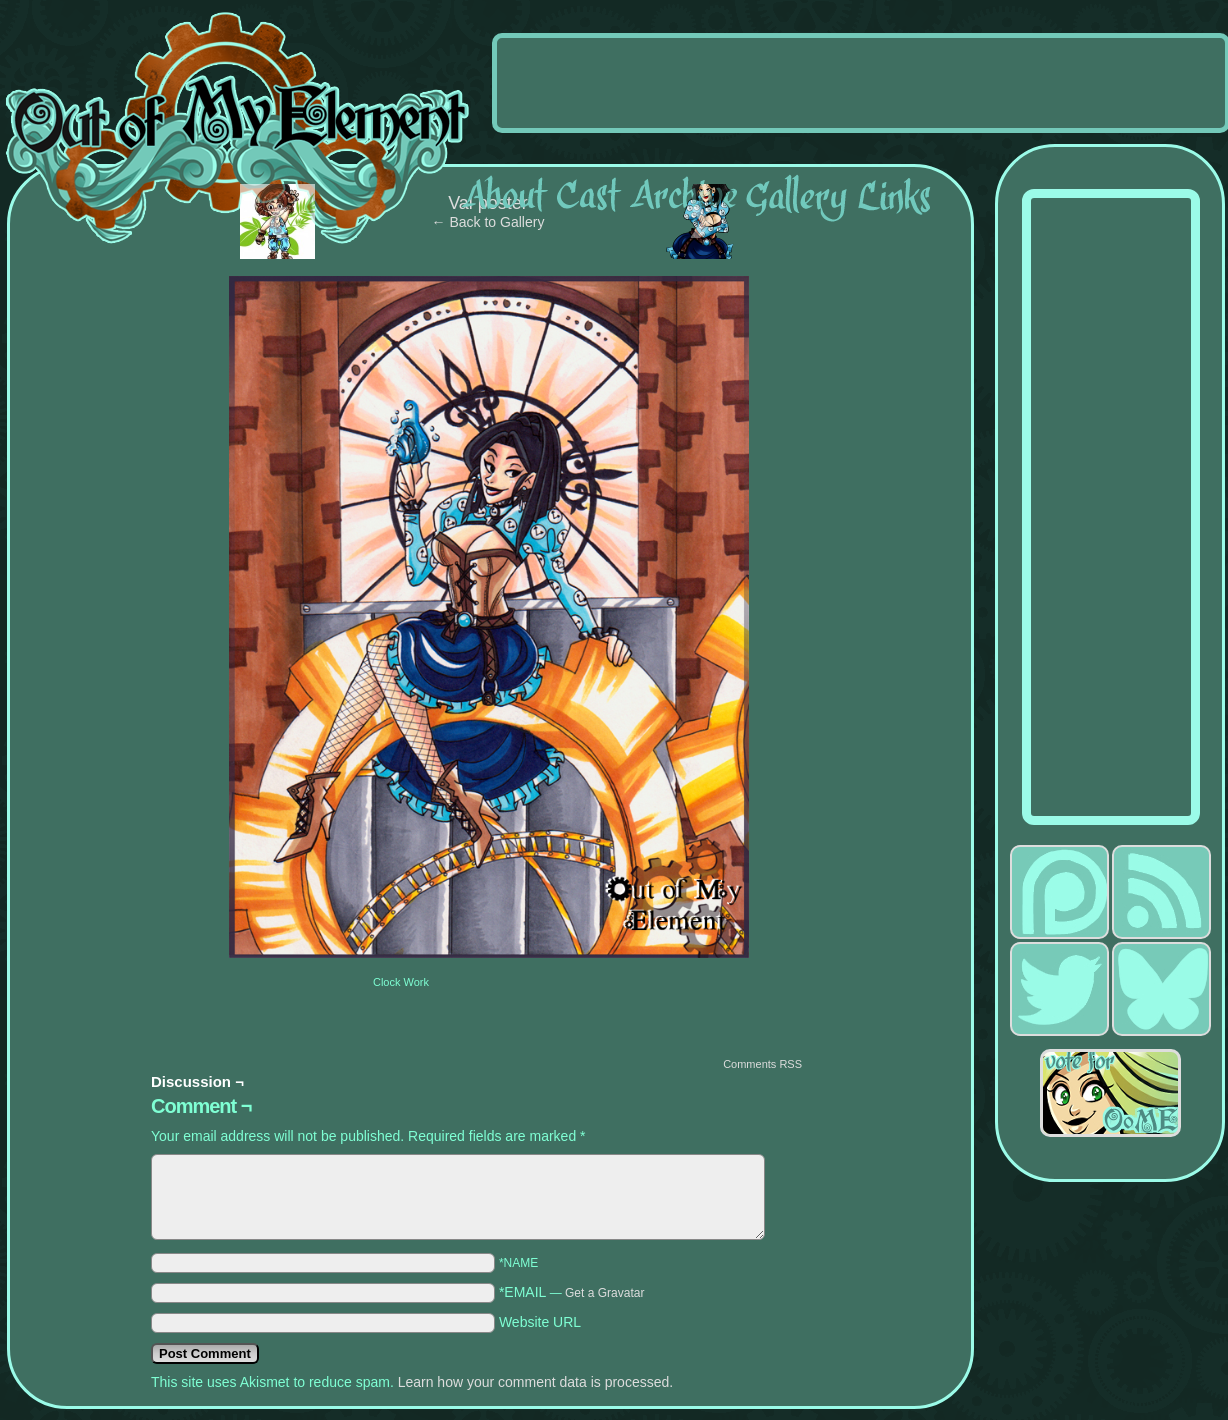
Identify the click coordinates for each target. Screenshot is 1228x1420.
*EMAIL (572, 1292)
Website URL (540, 1322)
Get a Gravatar (604, 1293)
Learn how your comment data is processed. (535, 1382)
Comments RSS (762, 1064)
